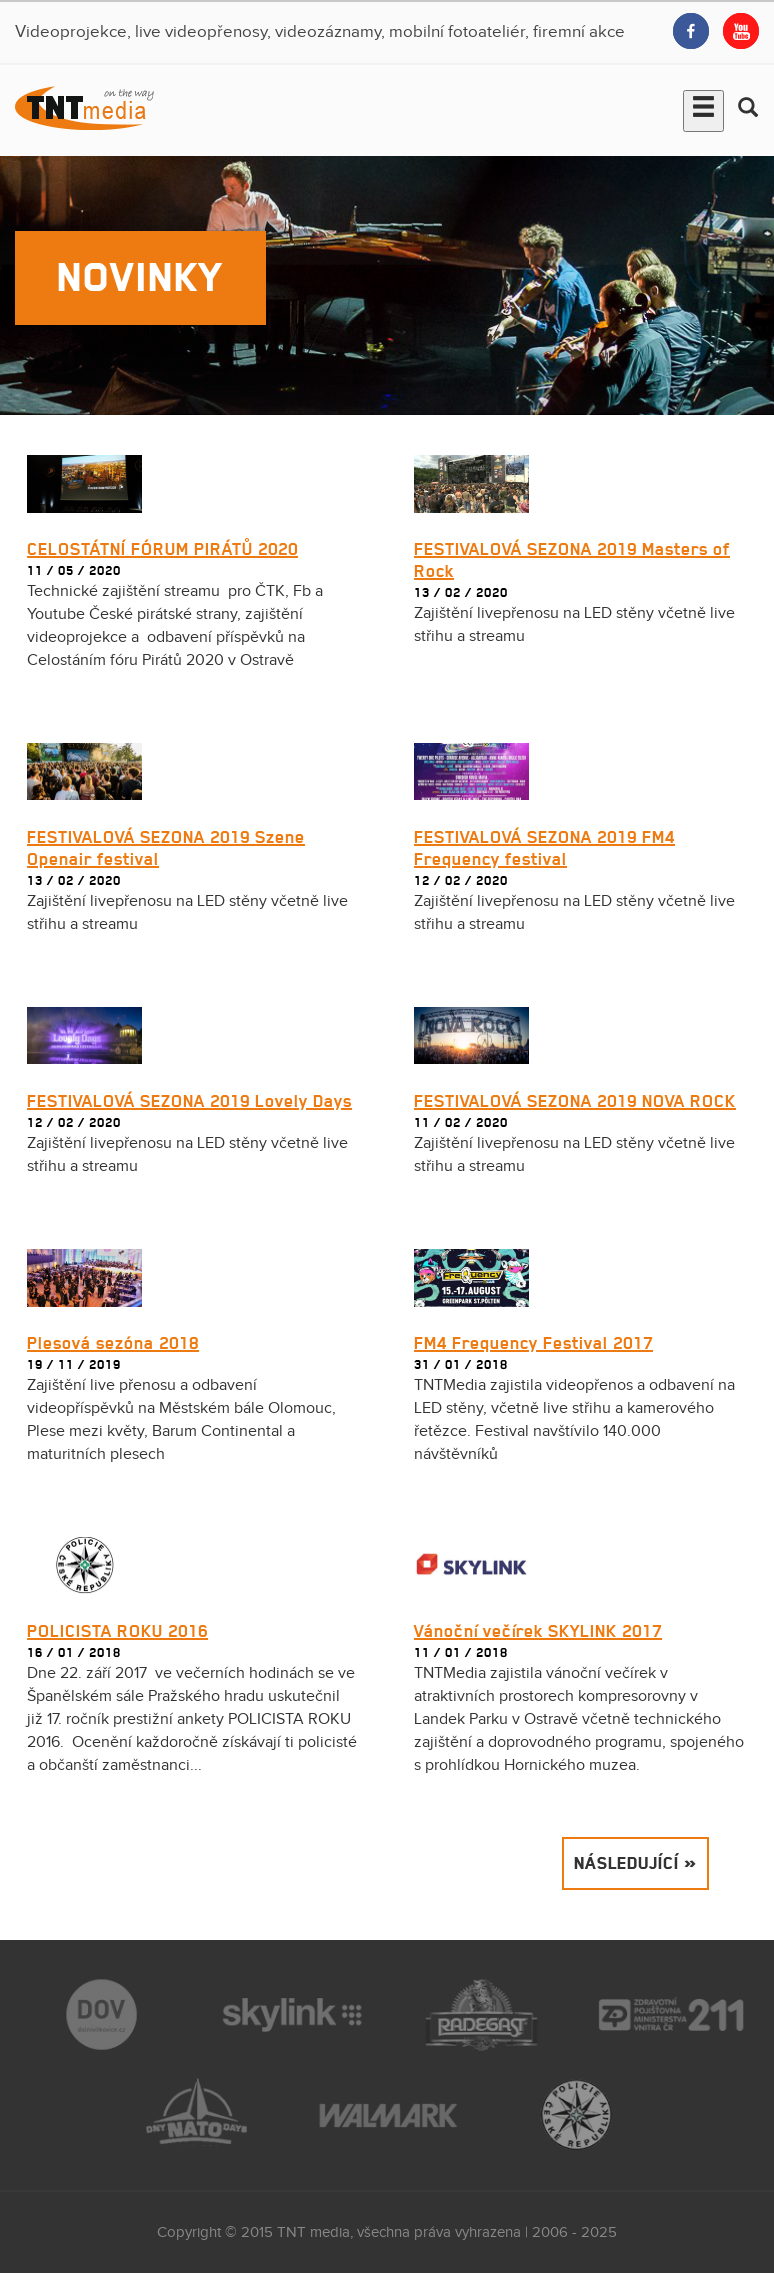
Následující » (635, 1863)
